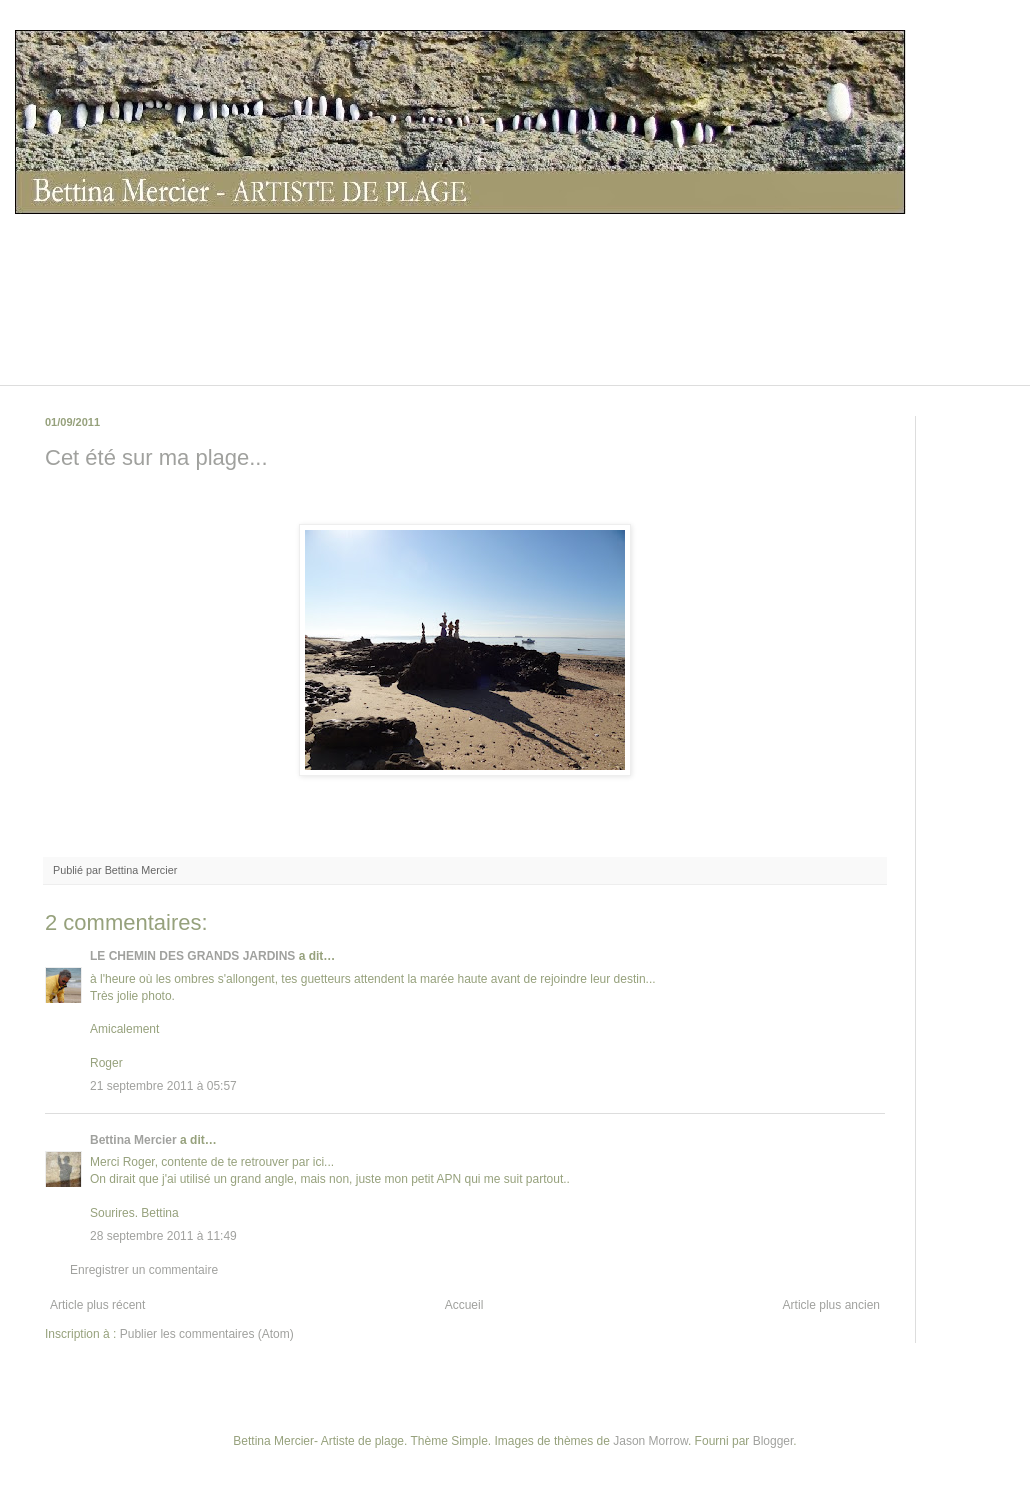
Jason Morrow (650, 1441)
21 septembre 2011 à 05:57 (163, 1086)
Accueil (464, 1305)
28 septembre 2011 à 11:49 (163, 1236)
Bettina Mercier (133, 1140)
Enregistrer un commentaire (144, 1270)
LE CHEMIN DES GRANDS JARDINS (192, 956)
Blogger (773, 1441)
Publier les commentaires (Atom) (207, 1334)
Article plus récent (97, 1305)
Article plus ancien (831, 1305)
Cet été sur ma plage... (156, 457)
